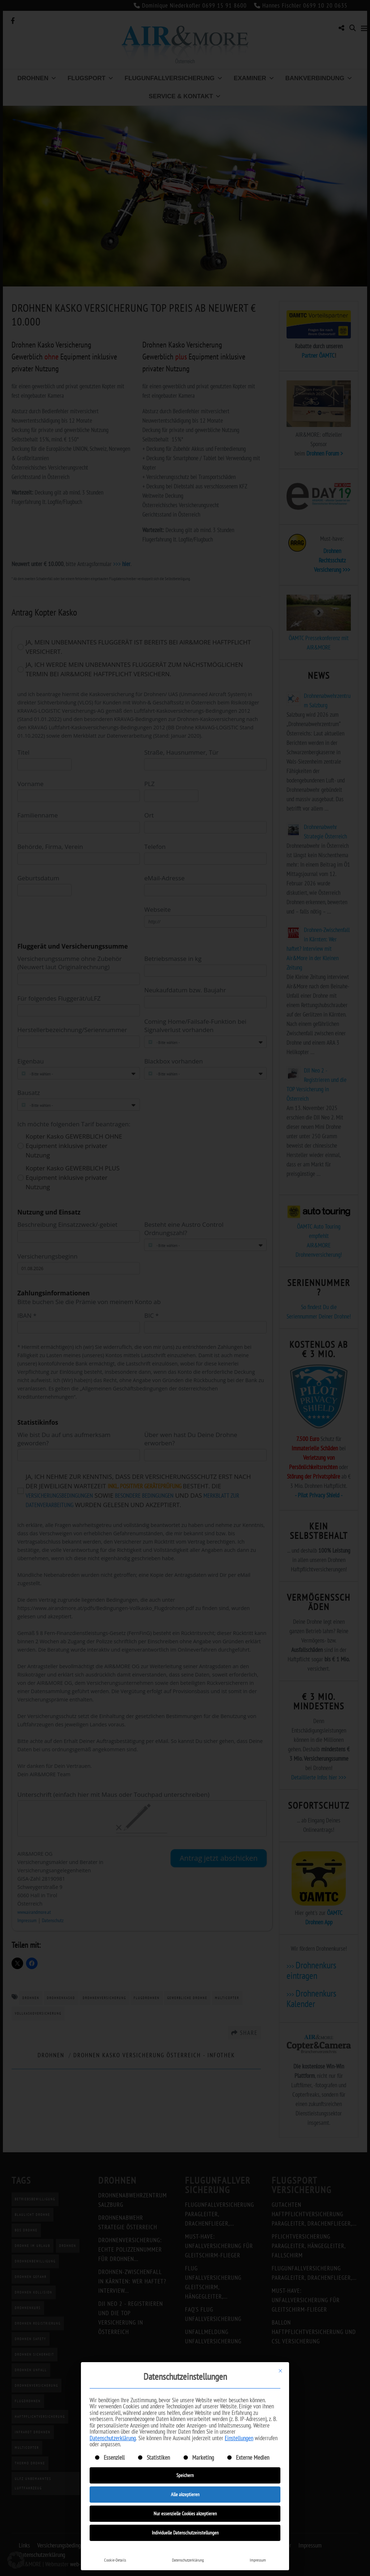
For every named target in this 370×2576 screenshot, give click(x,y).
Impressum (258, 2560)
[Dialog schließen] (280, 2371)
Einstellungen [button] (239, 2438)
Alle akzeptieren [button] (185, 2494)
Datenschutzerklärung (113, 2438)
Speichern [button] (185, 2475)
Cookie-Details (115, 2560)
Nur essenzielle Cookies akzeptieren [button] (185, 2513)
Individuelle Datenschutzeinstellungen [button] (185, 2532)
